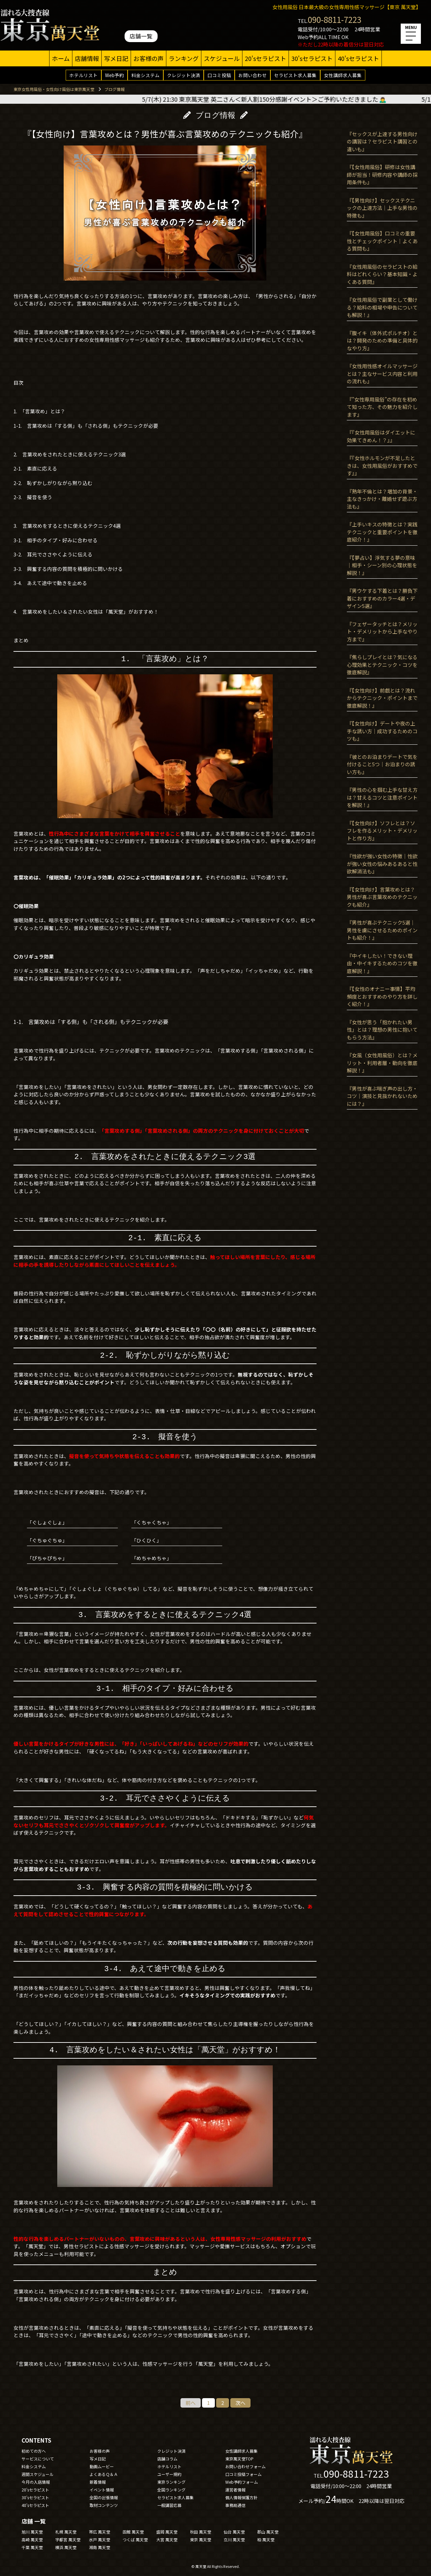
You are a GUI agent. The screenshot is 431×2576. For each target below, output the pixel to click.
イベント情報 (102, 2489)
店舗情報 (87, 58)
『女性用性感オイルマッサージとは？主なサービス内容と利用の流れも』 (382, 373)
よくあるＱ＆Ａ (104, 2474)
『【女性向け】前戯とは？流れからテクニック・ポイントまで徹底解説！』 (382, 698)
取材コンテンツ (104, 2505)
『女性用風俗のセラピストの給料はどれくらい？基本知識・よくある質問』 (382, 274)
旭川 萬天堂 (32, 2532)
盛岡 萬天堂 (166, 2532)
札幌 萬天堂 (65, 2532)
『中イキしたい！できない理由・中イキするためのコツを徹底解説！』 (382, 963)
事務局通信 (235, 2505)
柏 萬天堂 (265, 2539)
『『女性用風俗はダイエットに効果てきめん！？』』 (381, 436)
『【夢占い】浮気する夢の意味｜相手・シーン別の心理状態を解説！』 (382, 565)
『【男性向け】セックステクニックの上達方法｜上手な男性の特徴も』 (382, 208)
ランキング (184, 58)
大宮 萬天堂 (166, 2539)
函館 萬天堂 (133, 2532)
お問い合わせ (252, 75)
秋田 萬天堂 (200, 2532)
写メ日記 (116, 58)
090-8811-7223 (334, 19)
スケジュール (222, 58)
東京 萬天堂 (200, 2539)
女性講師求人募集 (343, 75)
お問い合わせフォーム (245, 2466)
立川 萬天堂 (234, 2539)
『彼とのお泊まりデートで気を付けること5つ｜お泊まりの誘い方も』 (382, 764)
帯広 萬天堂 (99, 2532)
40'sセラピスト (358, 58)
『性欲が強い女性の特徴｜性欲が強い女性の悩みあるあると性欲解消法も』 (382, 863)
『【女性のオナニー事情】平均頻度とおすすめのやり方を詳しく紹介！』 (382, 996)
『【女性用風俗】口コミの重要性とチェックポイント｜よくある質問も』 (382, 241)
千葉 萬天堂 (32, 2547)
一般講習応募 (169, 2505)
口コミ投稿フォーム (243, 2474)
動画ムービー (102, 2466)
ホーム (61, 58)
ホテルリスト (83, 75)
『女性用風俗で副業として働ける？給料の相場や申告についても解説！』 (382, 307)
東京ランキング (171, 2482)
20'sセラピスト (265, 58)
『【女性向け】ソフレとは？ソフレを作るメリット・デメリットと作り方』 (382, 830)
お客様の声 (148, 58)
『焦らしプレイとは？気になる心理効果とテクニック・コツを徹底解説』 (382, 664)
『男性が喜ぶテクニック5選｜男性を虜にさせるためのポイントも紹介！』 (382, 930)
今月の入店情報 (36, 2482)
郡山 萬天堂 (267, 2532)
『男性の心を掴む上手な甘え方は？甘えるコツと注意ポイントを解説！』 (382, 797)
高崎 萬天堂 (32, 2539)
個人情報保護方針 (241, 2497)
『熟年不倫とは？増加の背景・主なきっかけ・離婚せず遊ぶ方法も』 (382, 499)
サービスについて (38, 2458)
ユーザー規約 (169, 2474)
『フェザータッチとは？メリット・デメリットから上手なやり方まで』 (382, 631)
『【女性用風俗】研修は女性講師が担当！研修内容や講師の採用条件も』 (382, 174)
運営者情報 (235, 2489)
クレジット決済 (183, 75)
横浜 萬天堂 (65, 2547)
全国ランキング (171, 2489)
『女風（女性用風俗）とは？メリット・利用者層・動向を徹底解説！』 (382, 1063)
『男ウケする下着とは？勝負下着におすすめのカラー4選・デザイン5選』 (382, 598)
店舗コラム (167, 2458)
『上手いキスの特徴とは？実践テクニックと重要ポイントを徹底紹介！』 (382, 532)
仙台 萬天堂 (234, 2532)
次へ (240, 2402)
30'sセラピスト (312, 58)
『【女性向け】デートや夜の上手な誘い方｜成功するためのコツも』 (382, 731)
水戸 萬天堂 (99, 2539)
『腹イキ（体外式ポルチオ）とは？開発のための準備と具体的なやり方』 (382, 340)
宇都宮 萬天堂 (67, 2539)
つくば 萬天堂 (135, 2539)
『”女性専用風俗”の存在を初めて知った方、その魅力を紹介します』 (382, 407)
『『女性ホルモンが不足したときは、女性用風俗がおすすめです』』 (382, 465)
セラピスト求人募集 (295, 75)
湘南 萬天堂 (99, 2547)
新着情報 (98, 2482)
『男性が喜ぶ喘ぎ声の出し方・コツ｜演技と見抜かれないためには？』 (382, 1096)
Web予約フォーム (241, 2482)
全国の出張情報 (104, 2497)
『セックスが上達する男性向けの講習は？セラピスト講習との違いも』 (382, 141)
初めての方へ (34, 2451)
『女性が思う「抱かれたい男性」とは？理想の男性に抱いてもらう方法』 (382, 1030)
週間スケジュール (38, 2474)
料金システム (145, 75)
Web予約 (114, 75)
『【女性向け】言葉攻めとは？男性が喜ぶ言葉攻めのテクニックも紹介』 (382, 897)
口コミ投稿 (219, 75)
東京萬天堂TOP (239, 2458)
